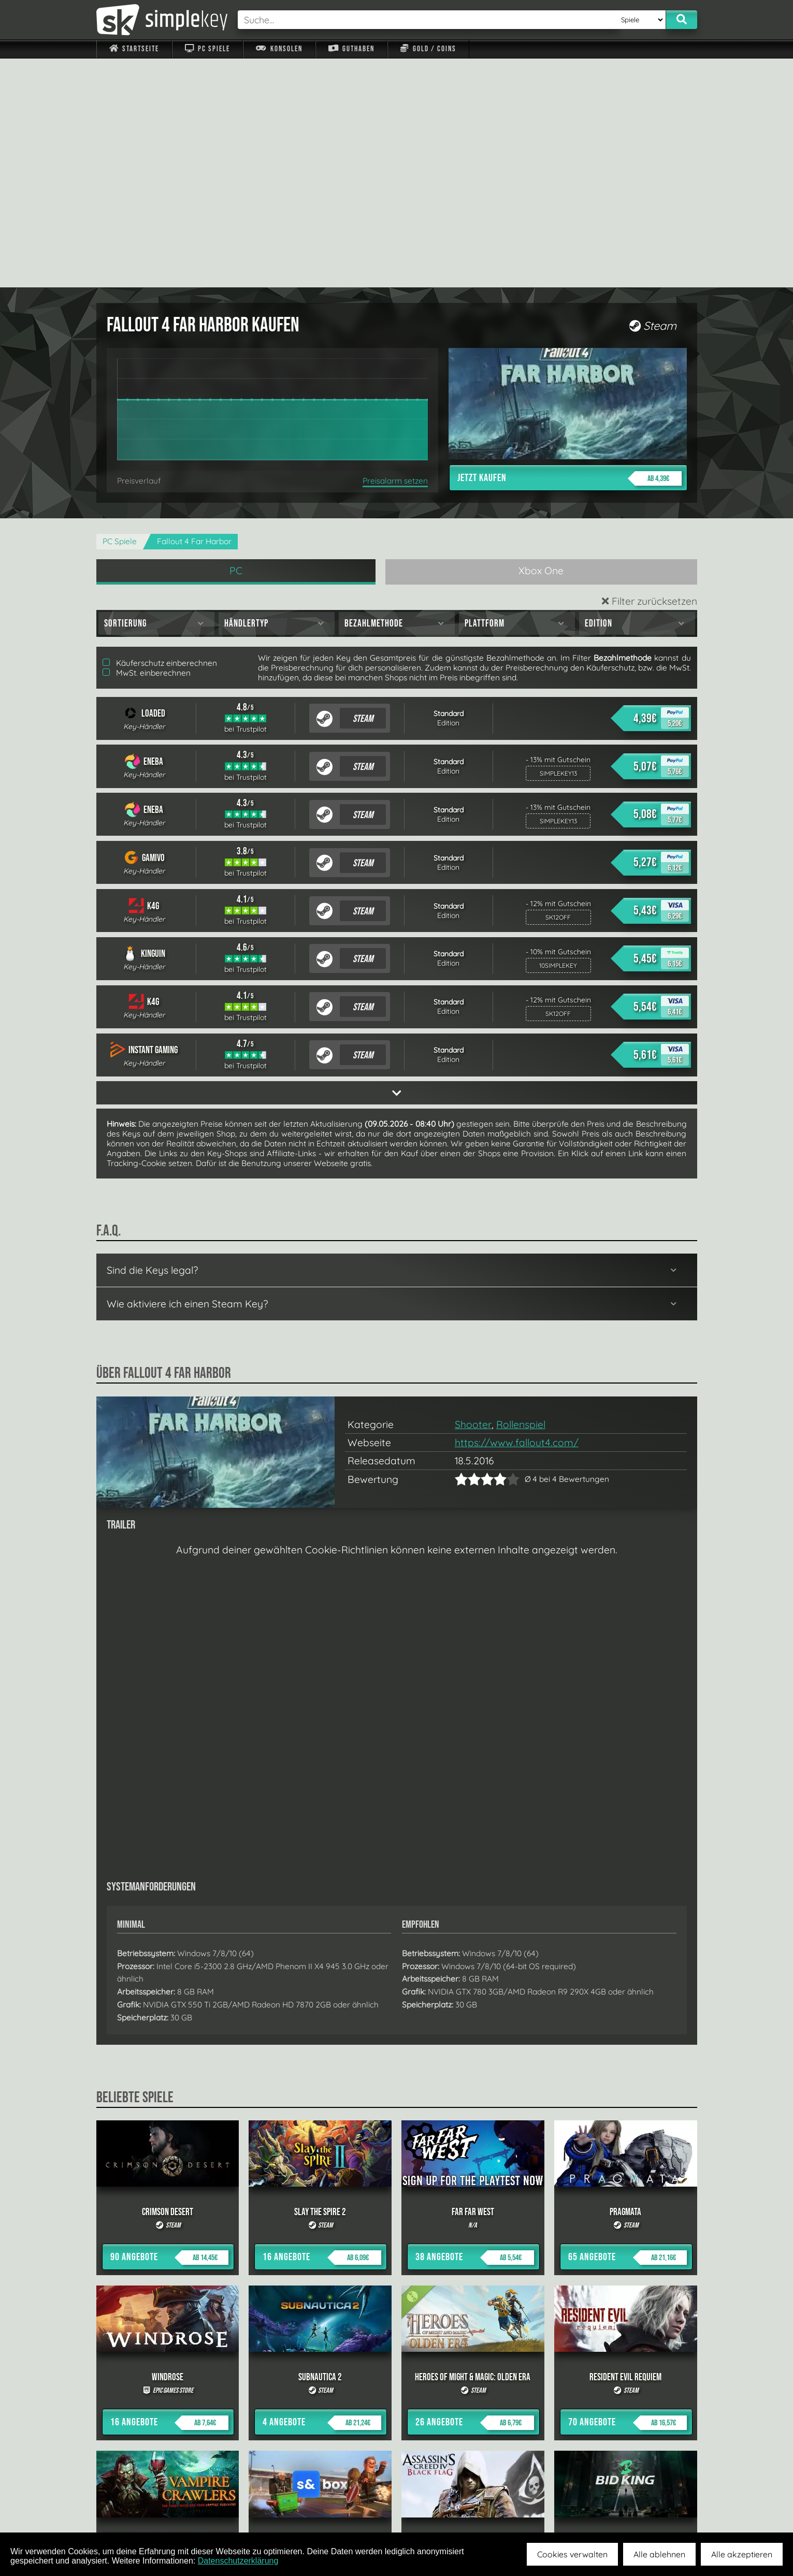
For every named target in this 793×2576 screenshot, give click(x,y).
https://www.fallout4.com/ (517, 1213)
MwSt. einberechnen (147, 444)
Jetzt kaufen (569, 249)
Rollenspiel (520, 1195)
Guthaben (351, 49)
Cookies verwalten (572, 2554)
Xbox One (541, 342)
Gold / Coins (428, 49)
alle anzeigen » (396, 2395)
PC (235, 342)
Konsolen (279, 49)
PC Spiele (207, 49)
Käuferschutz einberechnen (160, 434)
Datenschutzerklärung (238, 2560)
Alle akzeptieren (741, 2554)
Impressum (140, 2508)
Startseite (134, 49)
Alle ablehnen (659, 2554)
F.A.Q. (331, 2508)
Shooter (473, 1195)
